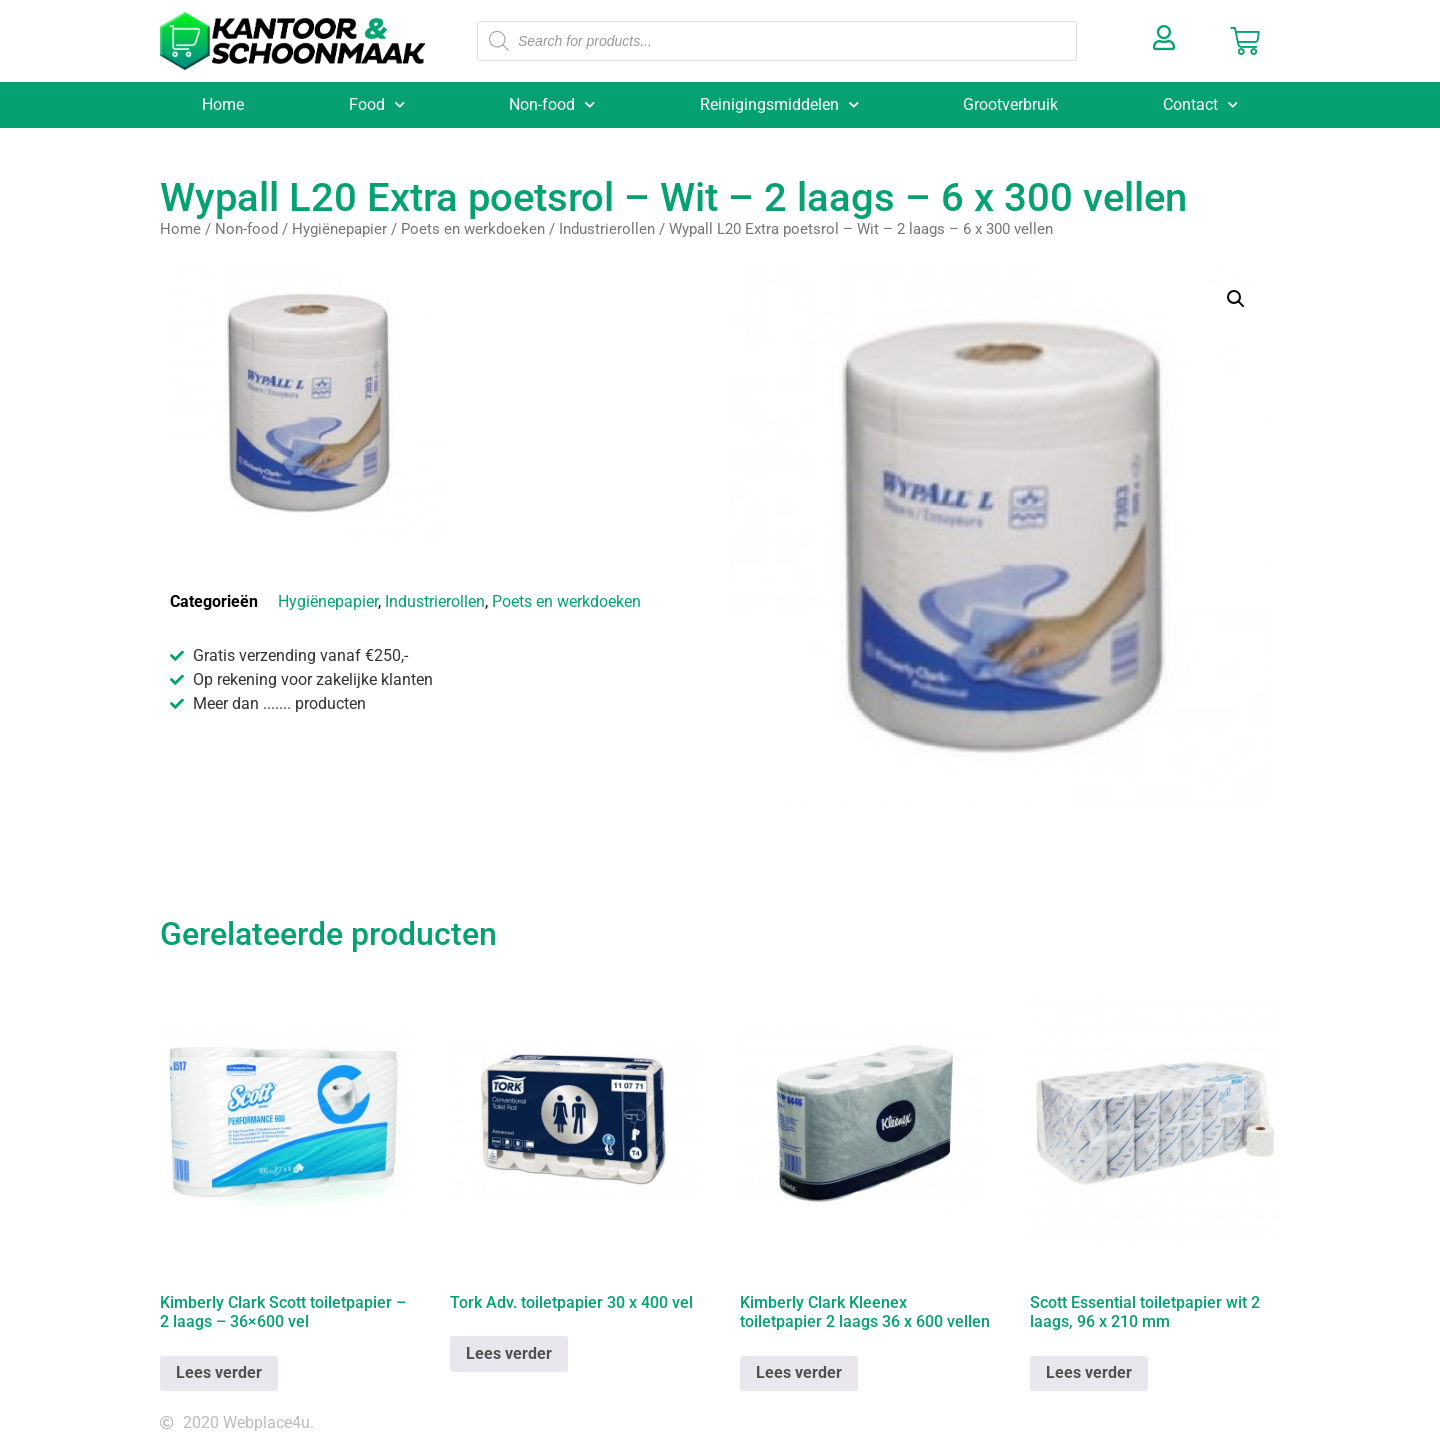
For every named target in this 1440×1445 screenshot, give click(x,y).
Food (377, 104)
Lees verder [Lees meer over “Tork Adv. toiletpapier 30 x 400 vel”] (509, 1353)
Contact (1200, 104)
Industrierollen (607, 229)
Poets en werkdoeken (473, 229)
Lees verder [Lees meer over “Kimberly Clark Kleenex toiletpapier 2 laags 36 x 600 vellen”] (799, 1372)
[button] (1236, 299)
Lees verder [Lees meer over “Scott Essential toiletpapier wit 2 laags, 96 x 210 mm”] (1089, 1372)
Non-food (552, 104)
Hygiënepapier (339, 229)
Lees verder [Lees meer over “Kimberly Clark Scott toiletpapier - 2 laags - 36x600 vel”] (219, 1372)
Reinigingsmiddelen (779, 104)
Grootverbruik (1010, 104)
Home (223, 104)
